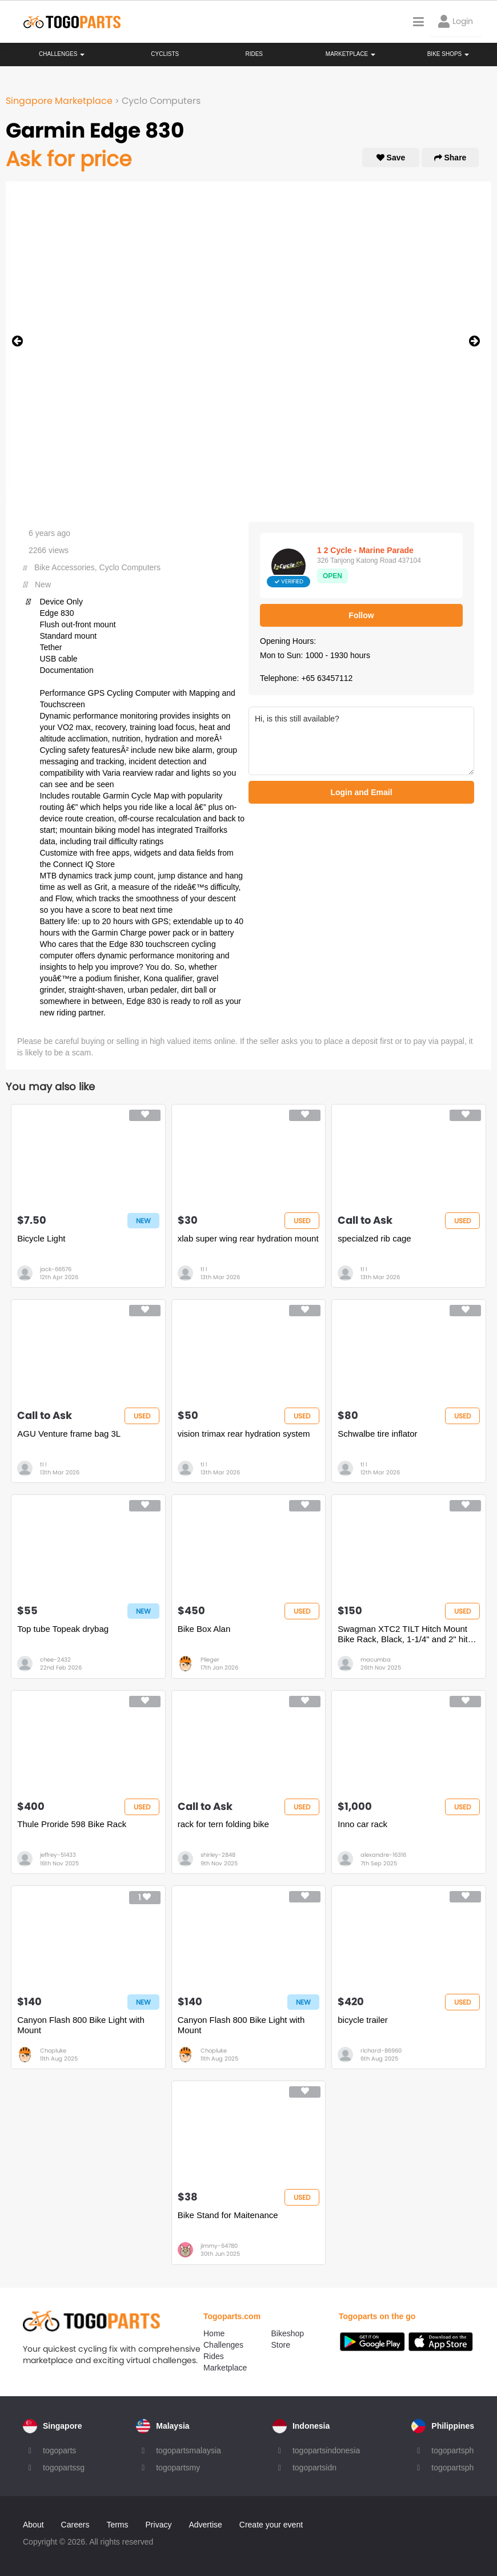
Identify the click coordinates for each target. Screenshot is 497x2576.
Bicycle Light (41, 1238)
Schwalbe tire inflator (377, 1433)
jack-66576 (55, 1269)
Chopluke (53, 2050)
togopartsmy (178, 2467)
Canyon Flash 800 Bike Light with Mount (81, 2025)
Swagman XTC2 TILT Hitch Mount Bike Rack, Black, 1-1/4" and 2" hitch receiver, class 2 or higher (407, 1634)
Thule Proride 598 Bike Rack (71, 1824)
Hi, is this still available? (361, 741)
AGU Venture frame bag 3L (69, 1433)
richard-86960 (381, 2050)
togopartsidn (314, 2467)
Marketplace (225, 2367)
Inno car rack (362, 1824)
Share (450, 157)
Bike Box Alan (204, 1629)
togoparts (59, 2450)
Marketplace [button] (350, 54)
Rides (254, 54)
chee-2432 (55, 1659)
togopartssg (64, 2467)
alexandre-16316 (383, 1855)
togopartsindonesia (326, 2450)
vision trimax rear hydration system (244, 1433)
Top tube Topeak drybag (63, 1629)
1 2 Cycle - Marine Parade (365, 550)
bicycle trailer (363, 2020)
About (33, 2524)
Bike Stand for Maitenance (228, 2215)
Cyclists (165, 54)
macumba (375, 1659)
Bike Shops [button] (448, 54)
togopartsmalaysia (188, 2450)
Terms (117, 2524)
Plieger (210, 1659)
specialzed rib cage (374, 1238)
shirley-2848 (218, 1855)
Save (391, 157)
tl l (204, 1269)
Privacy (159, 2524)
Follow (361, 615)
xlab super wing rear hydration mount (248, 1238)
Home (214, 2333)
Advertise (205, 2524)
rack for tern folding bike (223, 1824)
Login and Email (361, 792)
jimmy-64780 (219, 2246)
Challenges (62, 54)
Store (280, 2344)
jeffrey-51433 (58, 1855)
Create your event (271, 2524)
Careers (75, 2524)
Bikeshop (287, 2333)
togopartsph (452, 2450)
